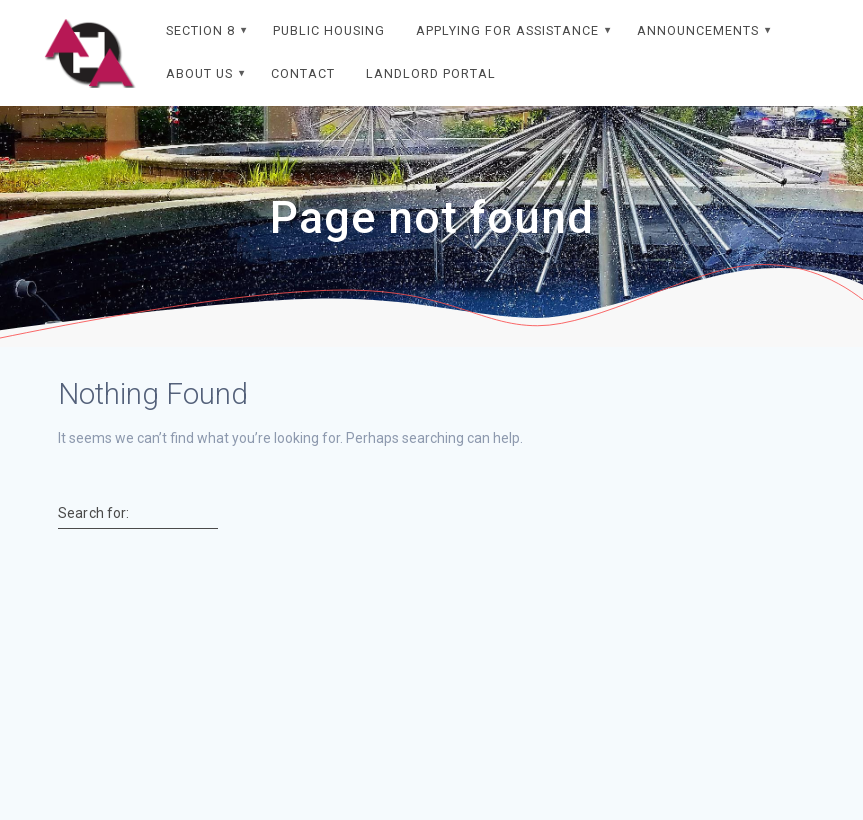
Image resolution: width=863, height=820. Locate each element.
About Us (199, 73)
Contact (303, 73)
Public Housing (329, 30)
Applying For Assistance (507, 30)
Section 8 (200, 30)
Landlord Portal (431, 73)
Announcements (698, 30)
